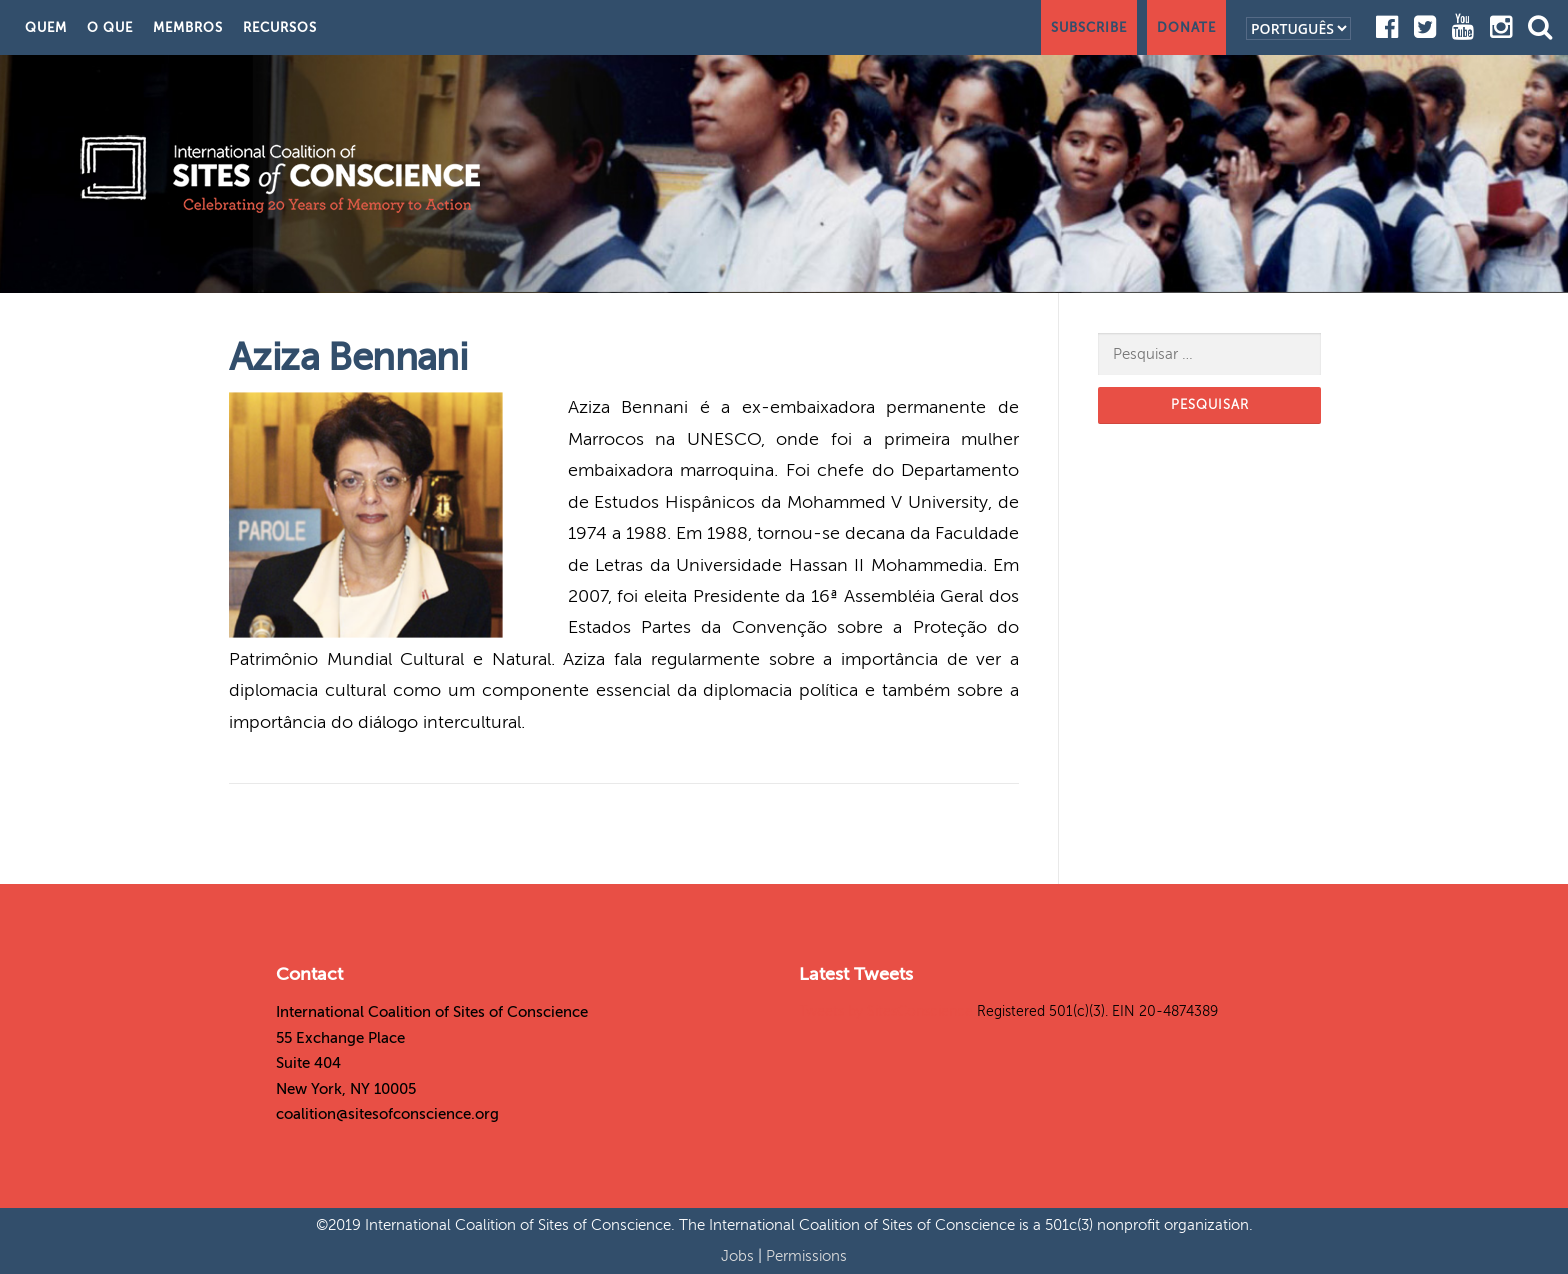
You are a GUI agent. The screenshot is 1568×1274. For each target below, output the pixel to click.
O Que (110, 27)
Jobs (739, 1256)
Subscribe (1089, 27)
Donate (1186, 27)
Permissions (806, 1256)
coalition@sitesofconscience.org (387, 1114)
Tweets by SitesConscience (886, 1011)
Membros (188, 27)
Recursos (280, 27)
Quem (46, 27)
